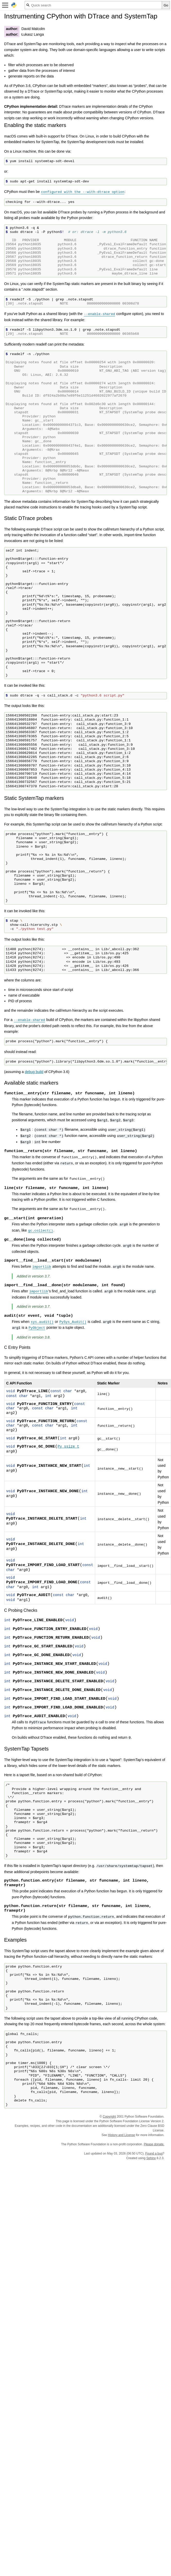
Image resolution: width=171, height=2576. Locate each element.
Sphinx (151, 2158)
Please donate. (154, 2144)
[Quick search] (93, 5)
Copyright (109, 2116)
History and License (121, 2135)
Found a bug (154, 2153)
